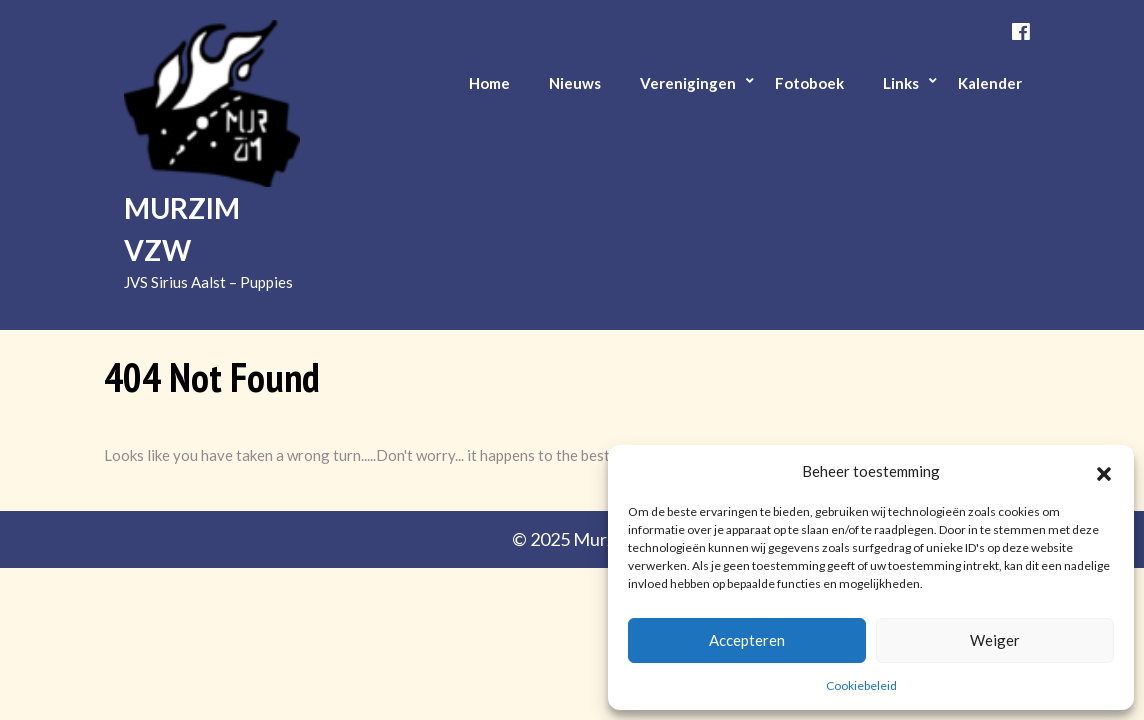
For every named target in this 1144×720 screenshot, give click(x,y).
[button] (1104, 471)
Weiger (995, 640)
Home (489, 83)
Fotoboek (809, 83)
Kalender (990, 83)
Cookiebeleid (861, 685)
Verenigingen (688, 83)
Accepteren (747, 640)
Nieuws (575, 83)
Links (901, 83)
